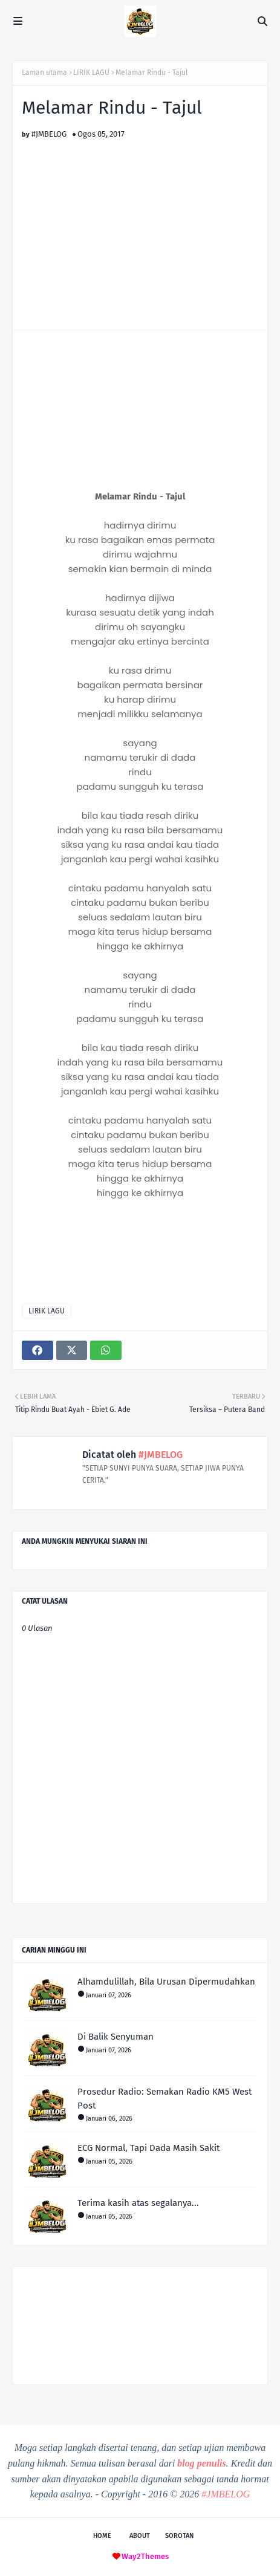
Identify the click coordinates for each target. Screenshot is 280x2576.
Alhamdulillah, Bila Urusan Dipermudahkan (166, 1981)
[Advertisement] (140, 223)
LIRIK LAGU (91, 72)
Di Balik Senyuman (115, 2036)
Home (102, 2536)
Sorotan (179, 2536)
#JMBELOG (49, 133)
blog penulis (201, 2463)
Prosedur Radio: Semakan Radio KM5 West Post (164, 2098)
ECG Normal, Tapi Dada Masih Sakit (148, 2147)
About (139, 2536)
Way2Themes (145, 2556)
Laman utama (44, 72)
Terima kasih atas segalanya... (138, 2202)
